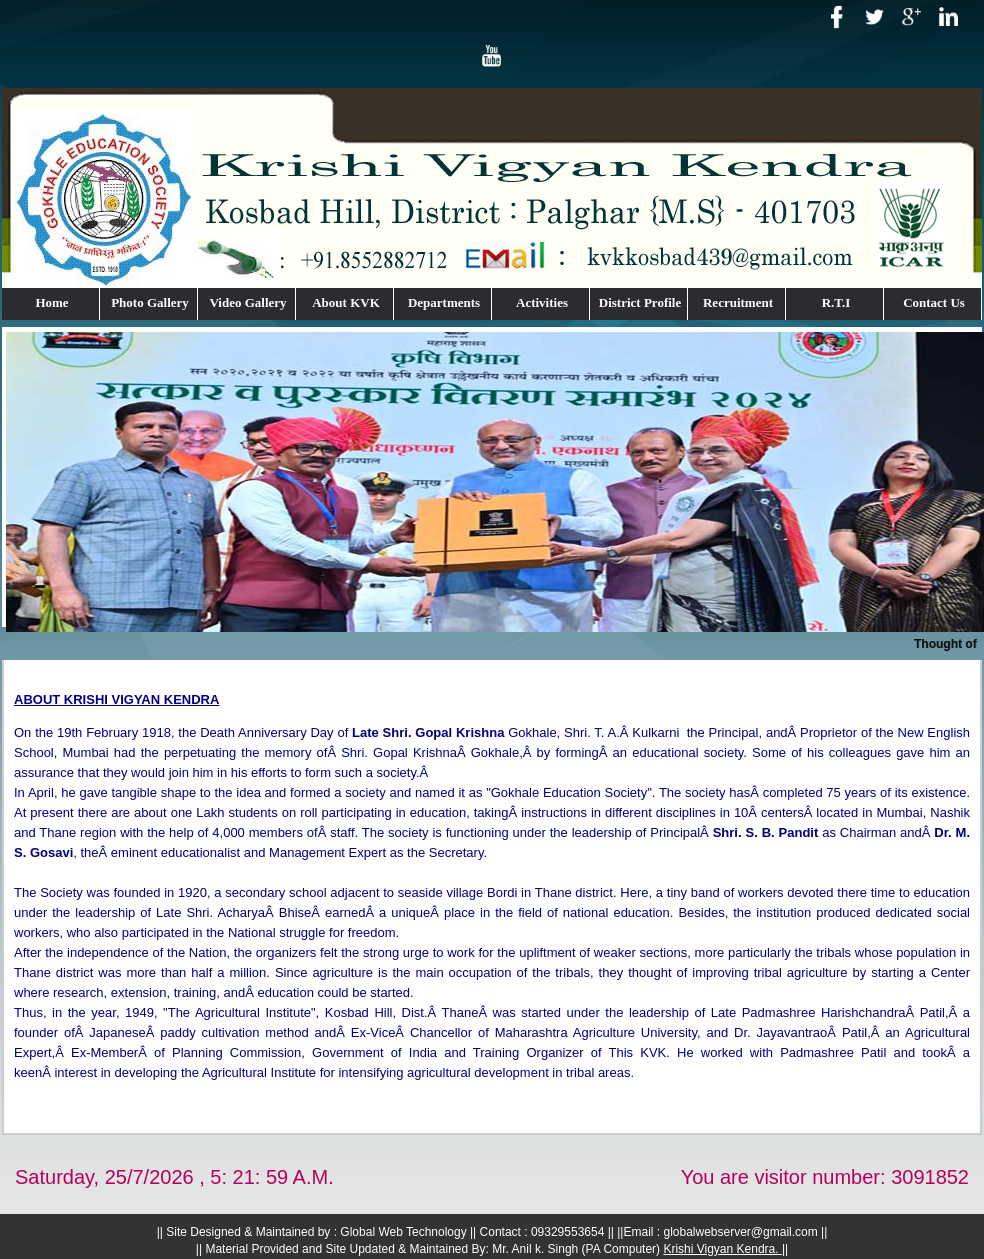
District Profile (640, 302)
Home (51, 302)
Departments (444, 302)
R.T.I (836, 302)
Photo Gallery (150, 302)
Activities (542, 302)
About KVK (346, 302)
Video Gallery (247, 302)
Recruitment (738, 302)
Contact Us (934, 302)
